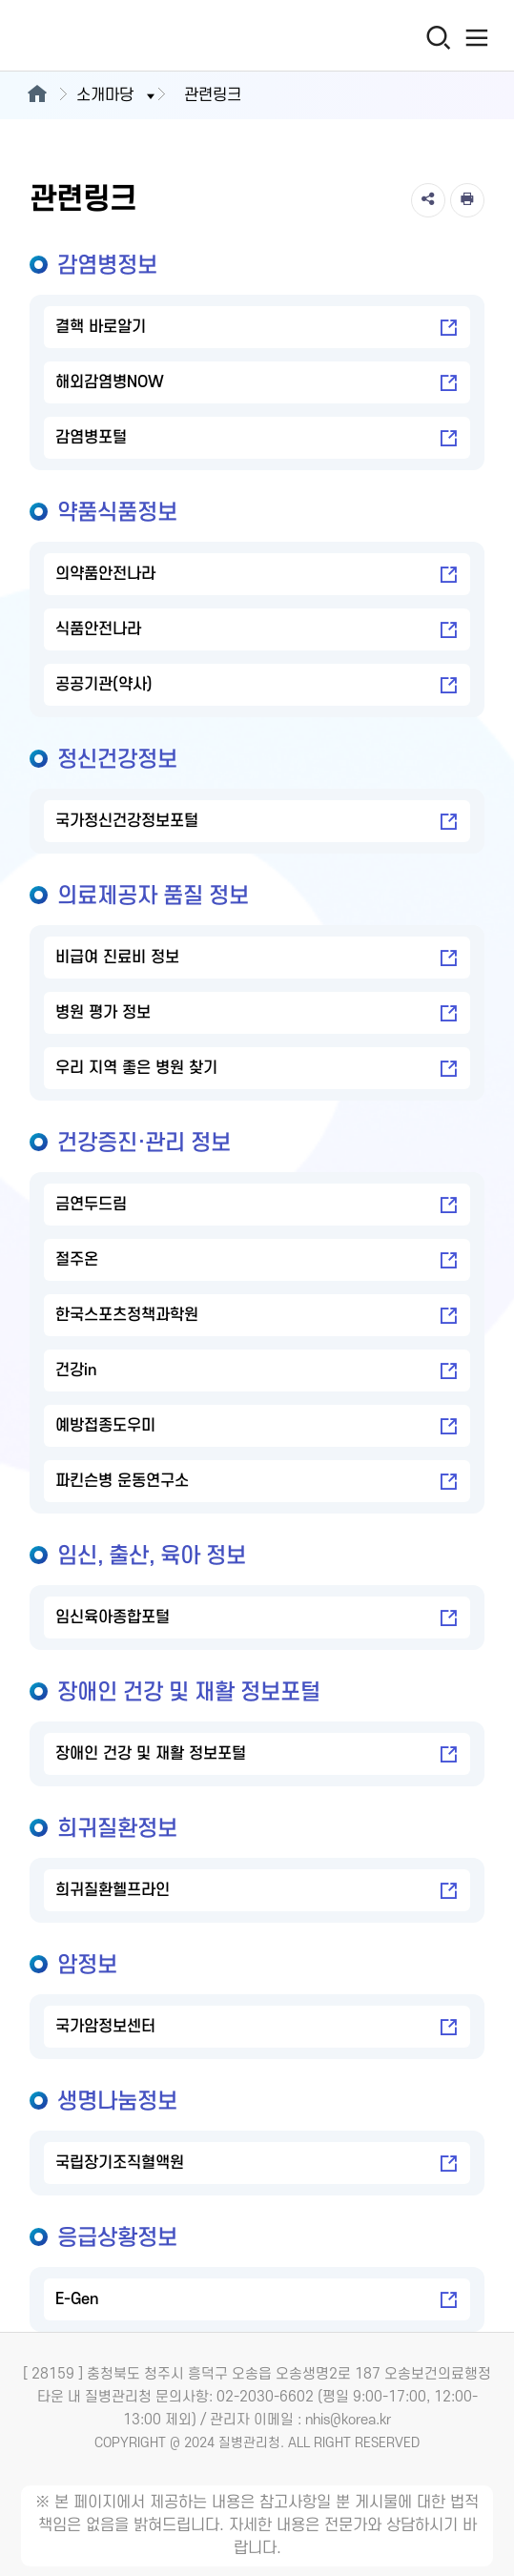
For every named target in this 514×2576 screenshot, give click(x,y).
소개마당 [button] (117, 95)
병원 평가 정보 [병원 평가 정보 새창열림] (256, 1013)
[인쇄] (467, 200)
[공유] (428, 200)
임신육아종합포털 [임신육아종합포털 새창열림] (256, 1618)
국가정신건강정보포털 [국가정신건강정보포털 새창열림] (256, 822)
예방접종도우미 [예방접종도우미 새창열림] (256, 1426)
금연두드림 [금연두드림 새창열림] (256, 1205)
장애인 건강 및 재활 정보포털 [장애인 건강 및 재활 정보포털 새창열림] (256, 1754)
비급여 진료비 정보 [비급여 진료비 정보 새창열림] (256, 958)
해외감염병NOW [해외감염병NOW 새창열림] (256, 383)
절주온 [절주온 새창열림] (256, 1260)
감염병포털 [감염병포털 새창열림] (256, 438)
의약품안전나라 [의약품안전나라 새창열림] (256, 575)
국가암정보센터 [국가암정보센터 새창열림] (256, 2027)
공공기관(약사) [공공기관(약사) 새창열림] (256, 685)
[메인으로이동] (36, 95)
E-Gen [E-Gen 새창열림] (256, 2300)
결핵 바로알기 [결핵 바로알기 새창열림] (256, 328)
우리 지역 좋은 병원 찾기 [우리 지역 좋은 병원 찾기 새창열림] (256, 1069)
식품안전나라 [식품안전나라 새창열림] (256, 630)
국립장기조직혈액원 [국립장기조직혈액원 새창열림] (256, 2164)
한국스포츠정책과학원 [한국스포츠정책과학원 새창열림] (256, 1316)
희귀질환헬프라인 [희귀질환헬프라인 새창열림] (256, 1891)
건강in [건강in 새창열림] (256, 1371)
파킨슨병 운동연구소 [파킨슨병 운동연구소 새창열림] (256, 1482)
